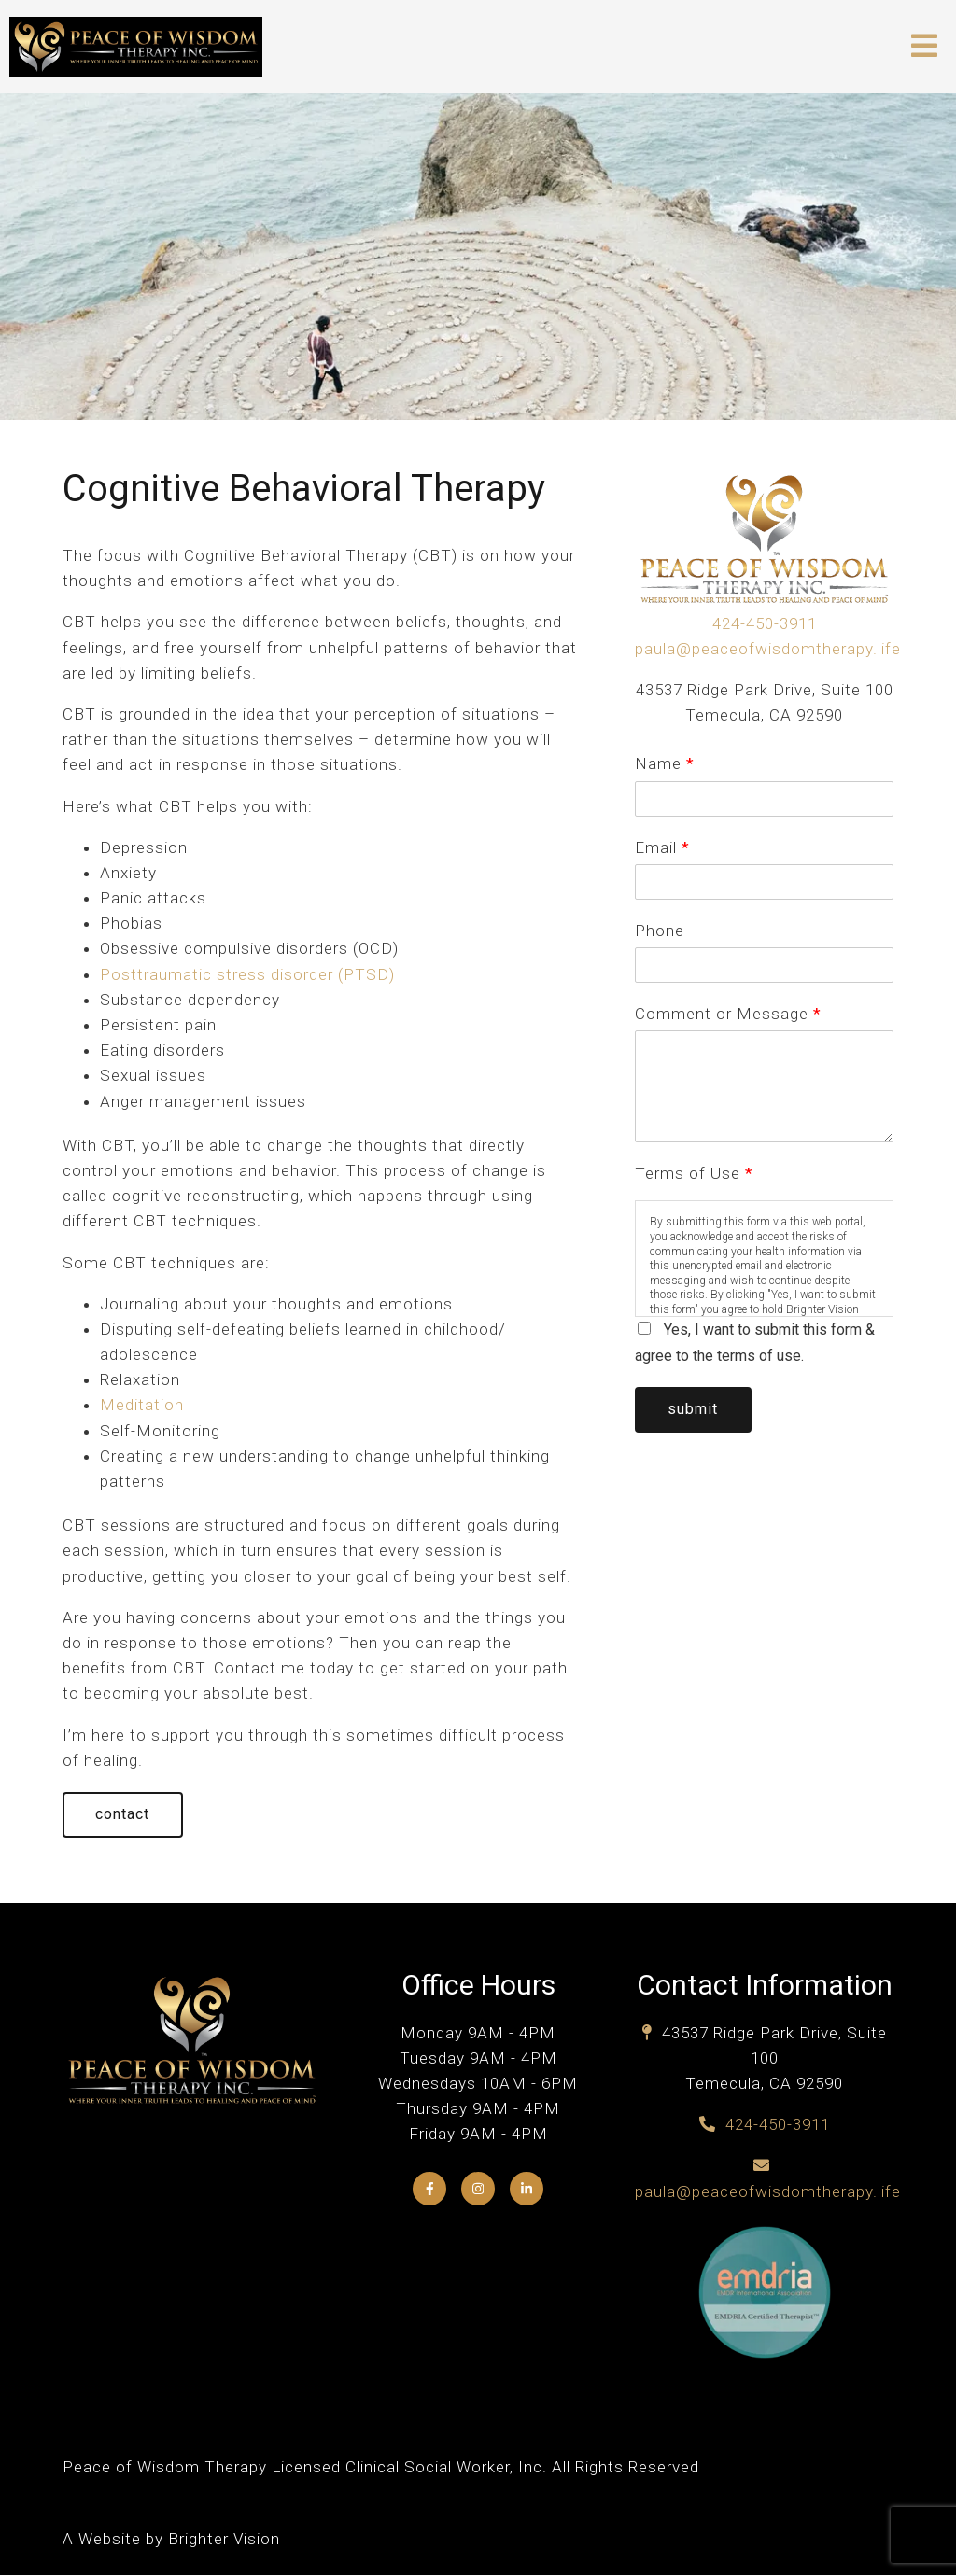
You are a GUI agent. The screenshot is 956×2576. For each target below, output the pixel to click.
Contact (124, 1815)
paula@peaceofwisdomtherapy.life (768, 648)
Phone (659, 930)
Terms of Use (693, 1173)
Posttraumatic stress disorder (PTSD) (247, 974)
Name (664, 763)
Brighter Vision (224, 2539)
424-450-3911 (764, 623)
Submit (694, 1410)
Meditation (142, 1404)
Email (662, 847)
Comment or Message (728, 1013)
